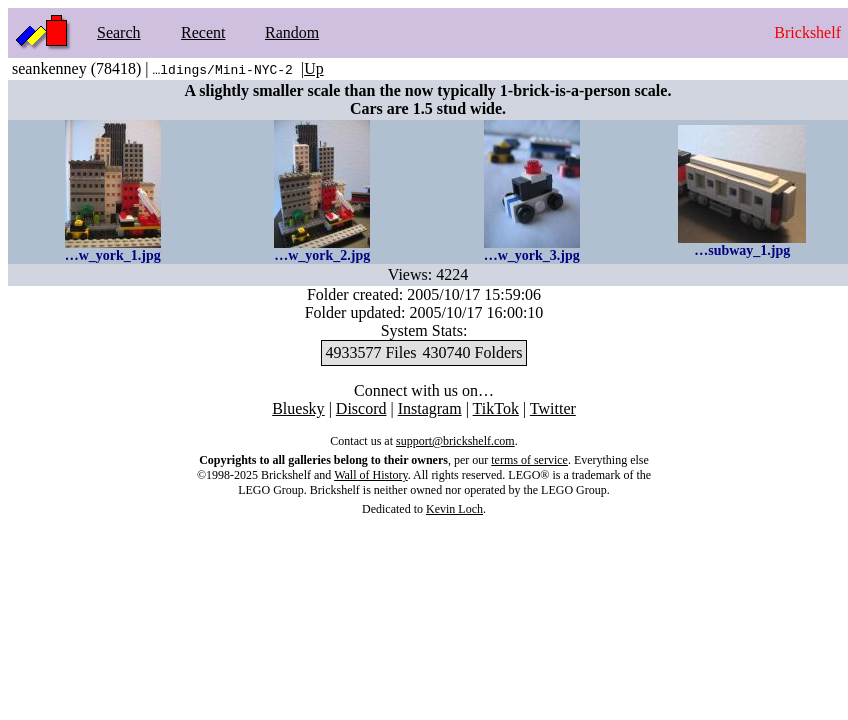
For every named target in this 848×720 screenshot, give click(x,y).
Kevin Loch (454, 509)
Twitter (553, 408)
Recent (203, 32)
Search (119, 32)
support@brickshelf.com (455, 441)
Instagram (430, 408)
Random (292, 32)
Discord (361, 408)
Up (314, 68)
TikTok (496, 408)
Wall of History (371, 475)
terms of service (529, 460)
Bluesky (298, 408)
